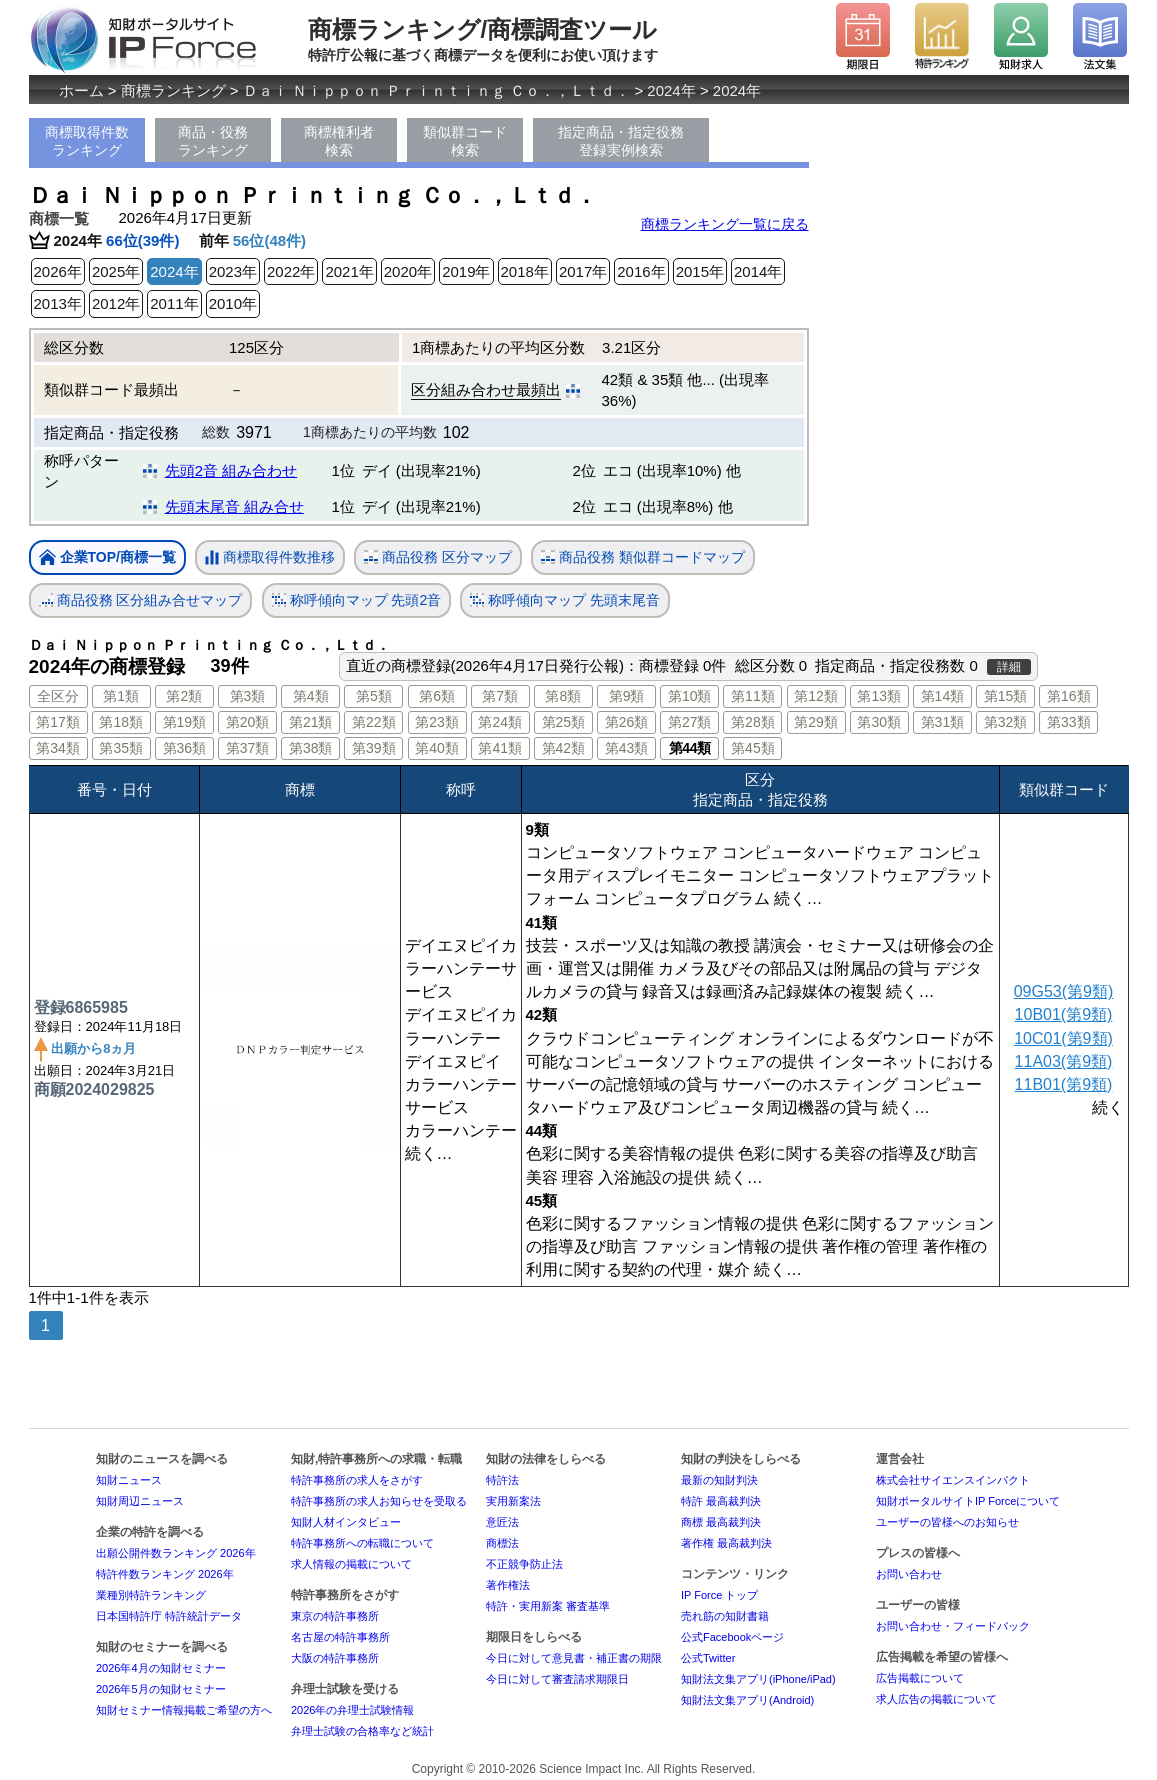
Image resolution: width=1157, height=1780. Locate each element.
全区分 (58, 696)
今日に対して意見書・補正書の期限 (574, 1658)
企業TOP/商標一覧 (107, 558)
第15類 (1006, 696)
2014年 (758, 271)
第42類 (564, 748)
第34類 (58, 748)
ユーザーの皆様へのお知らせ (947, 1522)
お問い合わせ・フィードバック (953, 1626)
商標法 (502, 1543)
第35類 (121, 748)
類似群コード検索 (465, 141)
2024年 (671, 90)
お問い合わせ (909, 1574)
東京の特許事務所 (335, 1616)
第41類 (500, 748)
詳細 (1009, 667)
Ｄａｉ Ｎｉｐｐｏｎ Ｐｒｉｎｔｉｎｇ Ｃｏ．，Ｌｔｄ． (437, 90)
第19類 (185, 722)
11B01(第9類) (1064, 1084)
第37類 (248, 748)
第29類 (816, 722)
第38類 (311, 748)
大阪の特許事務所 (335, 1658)
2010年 (233, 303)
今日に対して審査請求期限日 (557, 1679)
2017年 (583, 271)
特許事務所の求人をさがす (357, 1480)
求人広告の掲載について (936, 1699)
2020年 (408, 271)
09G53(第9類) (1064, 991)
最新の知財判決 (719, 1480)
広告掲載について (920, 1678)
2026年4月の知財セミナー (161, 1668)
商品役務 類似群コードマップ (643, 557)
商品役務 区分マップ (438, 557)
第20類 (248, 722)
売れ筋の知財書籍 (725, 1616)
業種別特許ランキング (151, 1595)
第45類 (753, 748)
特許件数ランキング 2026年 (165, 1574)
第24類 (500, 722)
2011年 (174, 303)
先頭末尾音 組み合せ (234, 506)
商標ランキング (173, 90)
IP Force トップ (719, 1595)
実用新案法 (513, 1501)
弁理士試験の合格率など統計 (362, 1731)
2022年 (291, 271)
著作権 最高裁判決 (726, 1543)
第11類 (753, 696)
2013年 (58, 303)
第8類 (563, 696)
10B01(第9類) (1064, 1014)
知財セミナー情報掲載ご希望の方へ (184, 1710)
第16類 (1069, 696)
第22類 (374, 722)
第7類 (500, 696)
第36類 (185, 748)
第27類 (690, 722)
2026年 (58, 271)
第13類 (879, 696)
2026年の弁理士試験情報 (352, 1710)
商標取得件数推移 (270, 558)
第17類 (58, 722)
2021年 (349, 271)
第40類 (437, 748)
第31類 (943, 722)
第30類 (879, 722)
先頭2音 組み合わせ (231, 470)
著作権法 (508, 1585)
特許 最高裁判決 (721, 1501)
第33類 (1069, 722)
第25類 (564, 722)
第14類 (943, 696)
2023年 (233, 271)
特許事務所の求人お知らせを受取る (379, 1501)
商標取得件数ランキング (87, 141)
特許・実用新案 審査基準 (548, 1606)
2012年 (116, 303)
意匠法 (502, 1522)
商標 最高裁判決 (721, 1522)
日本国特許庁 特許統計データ (169, 1616)
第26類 (627, 722)
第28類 (753, 722)
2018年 (525, 271)
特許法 (502, 1480)
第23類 (437, 722)
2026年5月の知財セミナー (161, 1689)
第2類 (184, 696)
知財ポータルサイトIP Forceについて (968, 1501)
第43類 (627, 748)
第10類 (690, 696)
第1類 (121, 696)
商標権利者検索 (339, 141)
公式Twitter (708, 1658)
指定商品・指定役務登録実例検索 (621, 141)
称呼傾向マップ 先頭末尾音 (565, 600)
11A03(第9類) (1064, 1061)
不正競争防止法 (524, 1564)
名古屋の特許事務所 (340, 1637)
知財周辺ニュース (140, 1501)
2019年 (466, 271)
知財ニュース (129, 1480)
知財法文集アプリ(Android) (747, 1700)
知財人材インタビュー (346, 1522)
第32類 (1006, 722)
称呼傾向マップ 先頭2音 (357, 600)
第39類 (374, 748)
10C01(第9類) (1063, 1038)
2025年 (116, 271)
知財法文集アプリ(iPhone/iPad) (758, 1679)
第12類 (816, 696)
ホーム (81, 90)
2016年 (641, 271)
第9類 (627, 696)
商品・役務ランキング (213, 141)
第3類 (248, 696)
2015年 (700, 271)
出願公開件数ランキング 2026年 (176, 1553)
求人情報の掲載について (351, 1564)
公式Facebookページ (732, 1637)
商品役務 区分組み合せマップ (141, 600)
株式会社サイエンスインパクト (953, 1480)
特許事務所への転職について (362, 1543)
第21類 (311, 722)
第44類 (690, 748)
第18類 (121, 722)
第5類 (374, 696)
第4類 (311, 696)
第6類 (437, 696)
